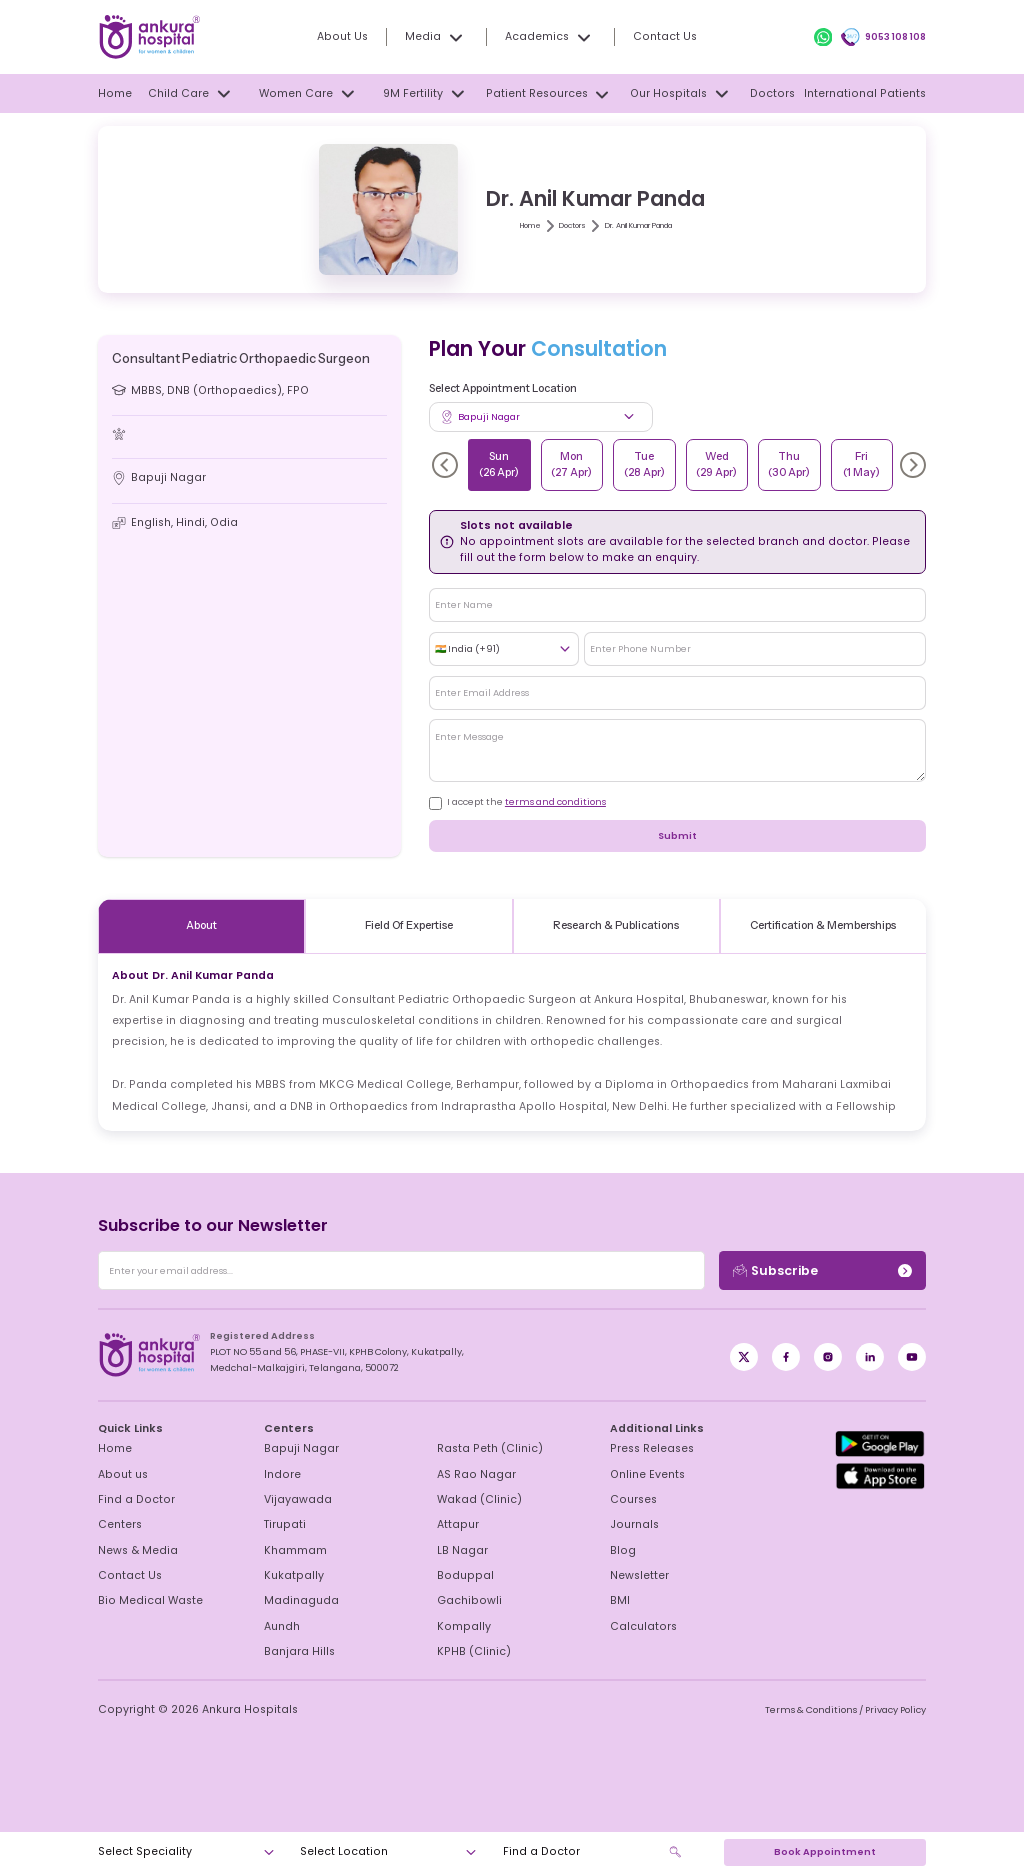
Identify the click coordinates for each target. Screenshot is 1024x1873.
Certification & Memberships (823, 926)
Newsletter (637, 1576)
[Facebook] (744, 1357)
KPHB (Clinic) (469, 1652)
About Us (356, 37)
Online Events (644, 1475)
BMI (620, 1601)
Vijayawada (292, 1500)
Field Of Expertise (408, 926)
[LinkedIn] (870, 1357)
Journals (630, 1525)
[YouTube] (912, 1357)
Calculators (638, 1627)
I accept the (520, 801)
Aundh (280, 1627)
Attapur (456, 1525)
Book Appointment (824, 1851)
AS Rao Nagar (471, 1475)
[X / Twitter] (786, 1357)
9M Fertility (429, 93)
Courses (630, 1500)
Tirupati (283, 1525)
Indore (281, 1475)
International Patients (871, 94)
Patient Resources (555, 94)
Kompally (460, 1627)
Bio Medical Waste (143, 1601)
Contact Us (657, 37)
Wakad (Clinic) (472, 1500)
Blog (621, 1551)
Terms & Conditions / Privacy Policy (849, 1709)
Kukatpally (290, 1576)
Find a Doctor (131, 1500)
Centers (117, 1525)
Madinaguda (295, 1601)
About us (120, 1475)
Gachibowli (464, 1601)
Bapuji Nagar (297, 1449)
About (201, 926)
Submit (677, 835)
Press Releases (646, 1449)
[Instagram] (828, 1357)
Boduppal (461, 1576)
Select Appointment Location (502, 389)
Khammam (291, 1551)
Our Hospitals (686, 93)
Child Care (193, 93)
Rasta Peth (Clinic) (481, 1449)
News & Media (134, 1551)
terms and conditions (546, 801)
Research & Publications (616, 926)
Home (113, 94)
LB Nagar (460, 1551)
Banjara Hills (295, 1652)
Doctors (778, 94)
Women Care (310, 93)
